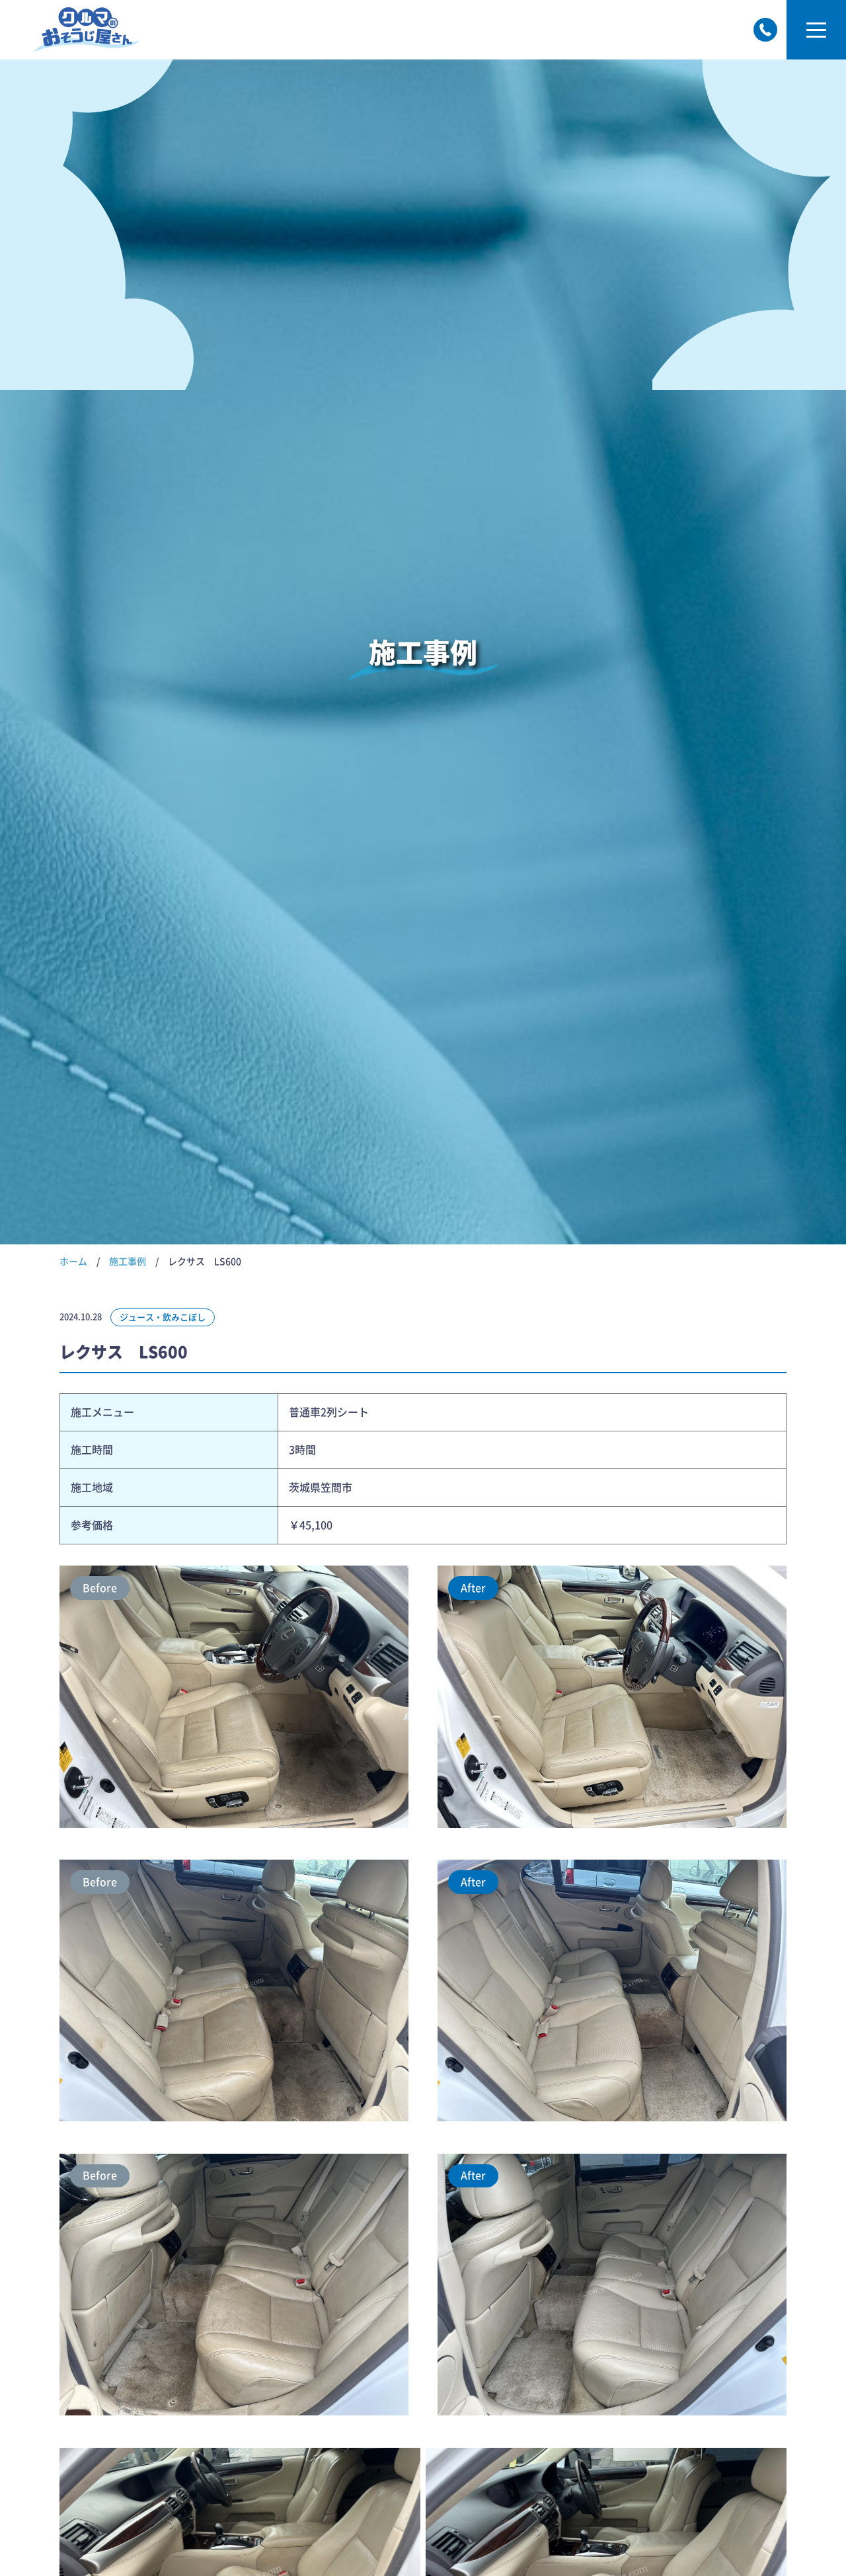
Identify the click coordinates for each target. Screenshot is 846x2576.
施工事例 (127, 1261)
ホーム (73, 1261)
